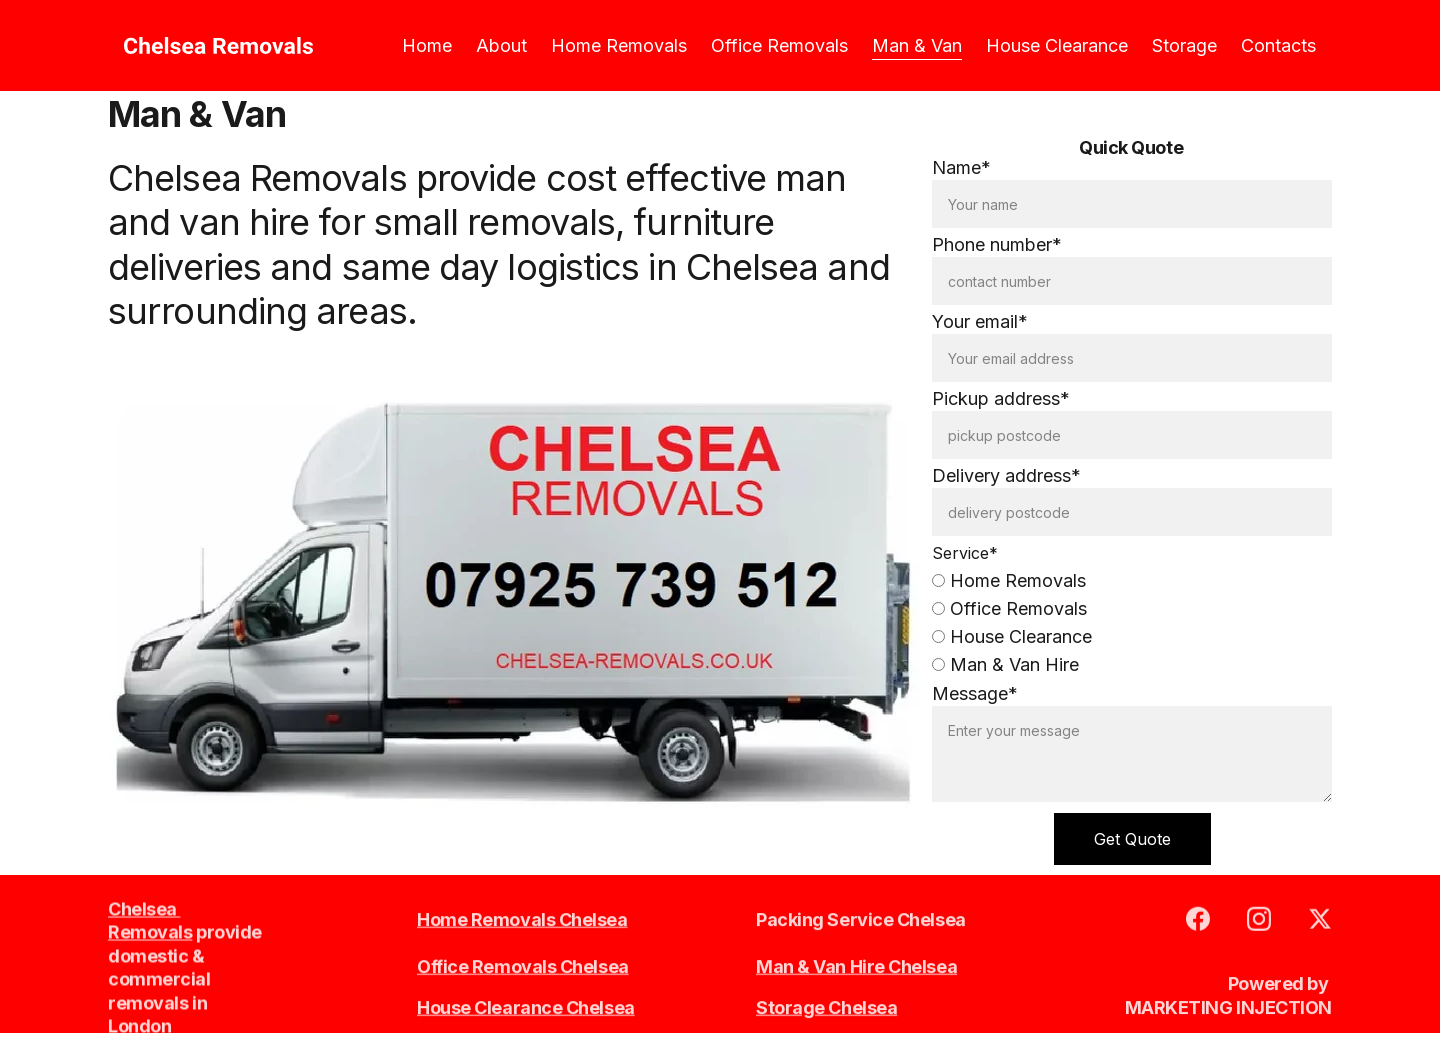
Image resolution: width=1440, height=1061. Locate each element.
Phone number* (997, 245)
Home (427, 45)
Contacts (1278, 45)
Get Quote (1132, 840)
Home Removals (619, 45)
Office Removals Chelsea (523, 967)
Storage (1184, 45)
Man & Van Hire (1005, 665)
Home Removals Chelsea (522, 920)
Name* (961, 168)
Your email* (980, 322)
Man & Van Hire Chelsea (856, 967)
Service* (965, 554)
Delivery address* (1006, 476)
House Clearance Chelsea (526, 1008)
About (501, 45)
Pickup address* (1001, 399)
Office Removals (779, 45)
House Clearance (1057, 45)
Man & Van (917, 45)
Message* (975, 694)
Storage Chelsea (826, 1008)
